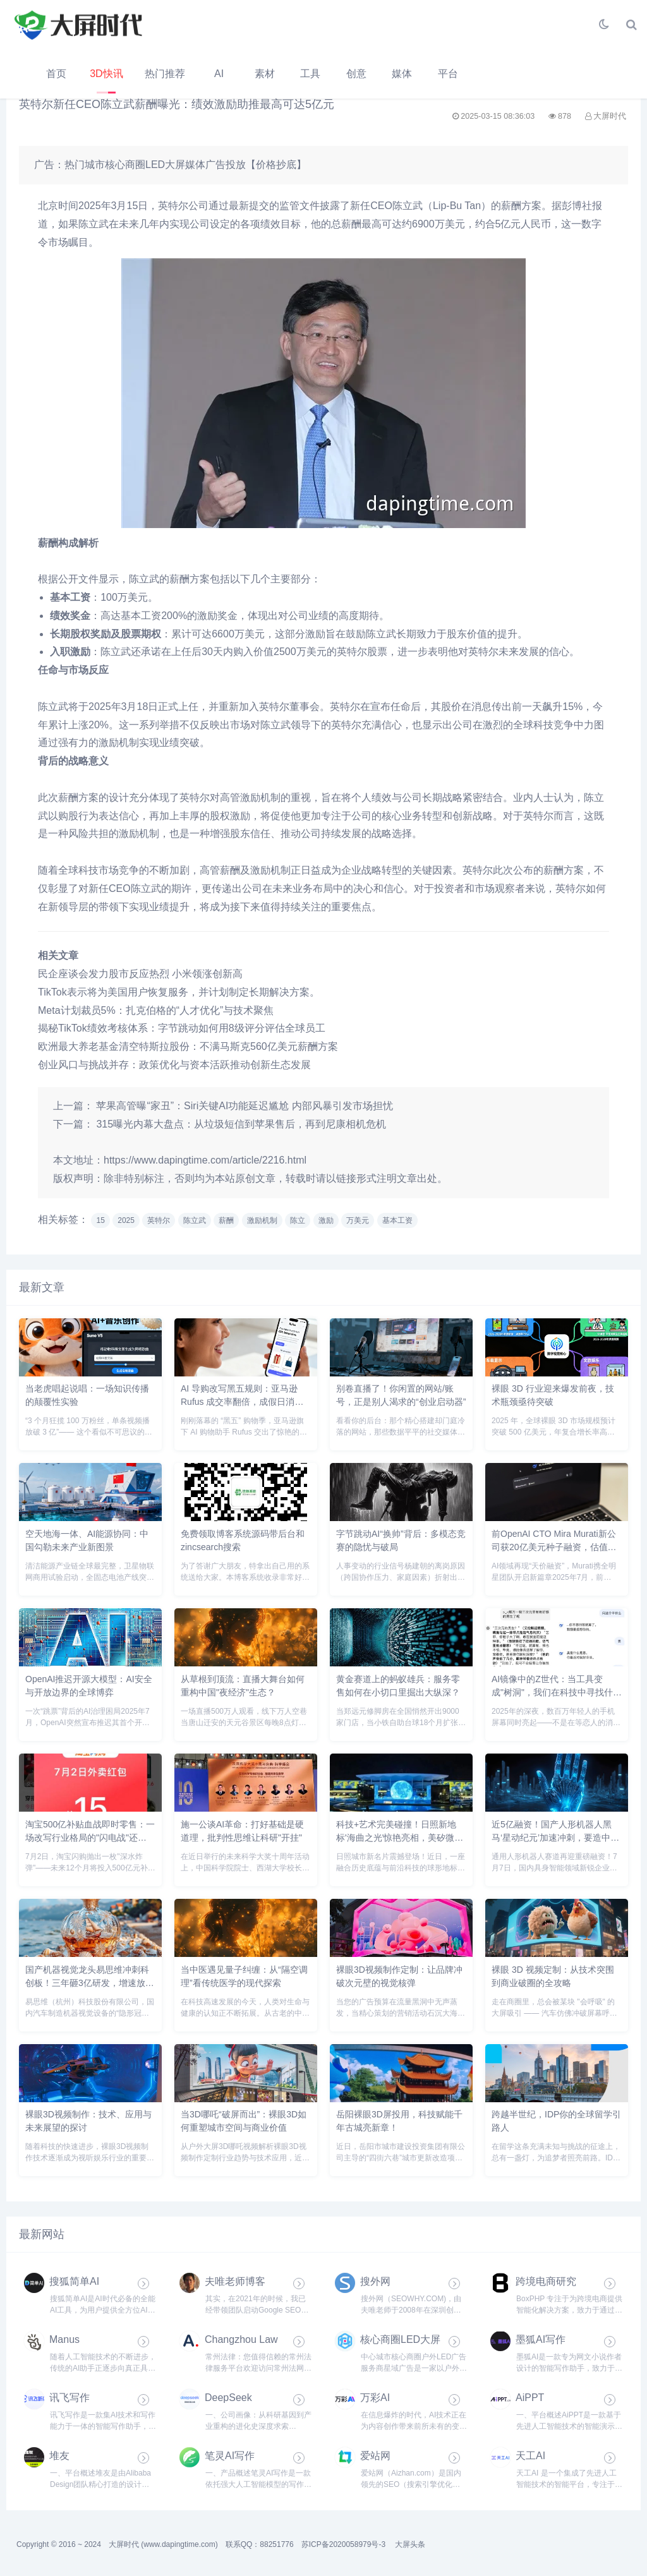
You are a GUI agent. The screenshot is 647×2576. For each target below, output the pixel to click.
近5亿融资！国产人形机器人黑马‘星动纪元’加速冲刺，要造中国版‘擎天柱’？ (555, 1837)
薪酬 (226, 1220)
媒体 (402, 73)
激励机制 (262, 1220)
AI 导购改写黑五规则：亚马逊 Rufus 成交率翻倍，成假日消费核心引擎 (242, 1401)
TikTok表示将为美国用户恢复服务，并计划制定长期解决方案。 (179, 992)
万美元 (357, 1220)
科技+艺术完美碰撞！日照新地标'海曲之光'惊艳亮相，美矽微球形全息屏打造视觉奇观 (399, 1837)
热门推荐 (165, 73)
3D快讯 (106, 73)
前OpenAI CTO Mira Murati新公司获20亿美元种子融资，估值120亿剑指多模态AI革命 (554, 1547)
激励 (326, 1220)
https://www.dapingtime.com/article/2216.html (205, 1160)
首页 (56, 73)
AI (219, 73)
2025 (126, 1220)
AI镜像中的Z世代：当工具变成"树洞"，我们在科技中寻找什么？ (552, 1692)
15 (100, 1220)
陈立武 (194, 1220)
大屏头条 (410, 2544)
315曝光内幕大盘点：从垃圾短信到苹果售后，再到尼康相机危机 (241, 1124)
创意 (356, 73)
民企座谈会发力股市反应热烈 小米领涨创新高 (140, 973)
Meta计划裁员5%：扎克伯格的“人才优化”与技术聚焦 (156, 1010)
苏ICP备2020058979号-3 (343, 2544)
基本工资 (397, 1220)
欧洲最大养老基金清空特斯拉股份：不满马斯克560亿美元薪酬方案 (188, 1046)
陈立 (297, 1220)
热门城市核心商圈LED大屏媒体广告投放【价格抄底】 (185, 164)
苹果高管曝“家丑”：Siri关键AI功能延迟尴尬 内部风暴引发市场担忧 (244, 1105)
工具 (310, 73)
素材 (265, 73)
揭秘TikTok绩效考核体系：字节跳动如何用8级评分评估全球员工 (181, 1028)
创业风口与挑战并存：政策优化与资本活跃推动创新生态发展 (174, 1064)
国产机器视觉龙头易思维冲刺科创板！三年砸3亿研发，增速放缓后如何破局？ (89, 1983)
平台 (448, 73)
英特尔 (158, 1220)
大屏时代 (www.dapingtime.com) (163, 2544)
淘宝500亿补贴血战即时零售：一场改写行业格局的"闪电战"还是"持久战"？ (90, 1837)
